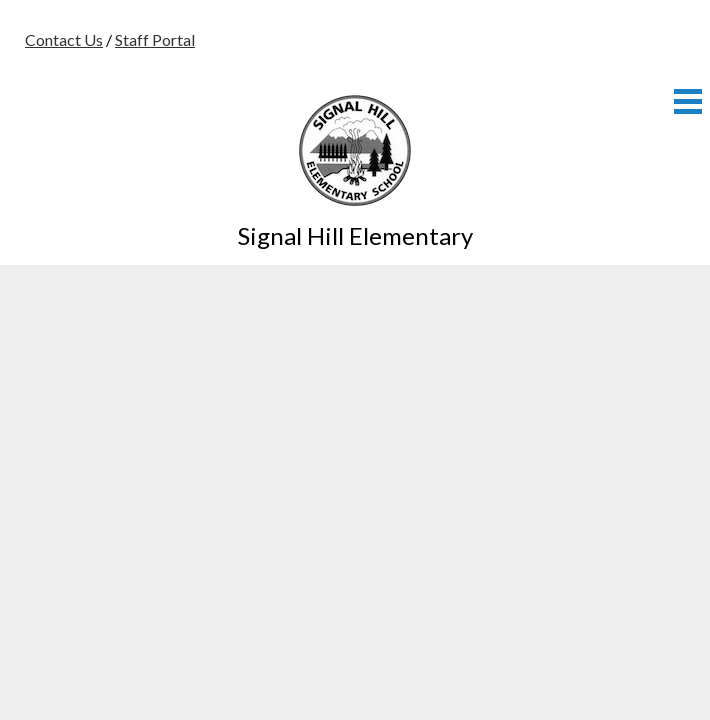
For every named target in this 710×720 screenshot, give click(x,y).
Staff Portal (155, 39)
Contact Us (64, 39)
